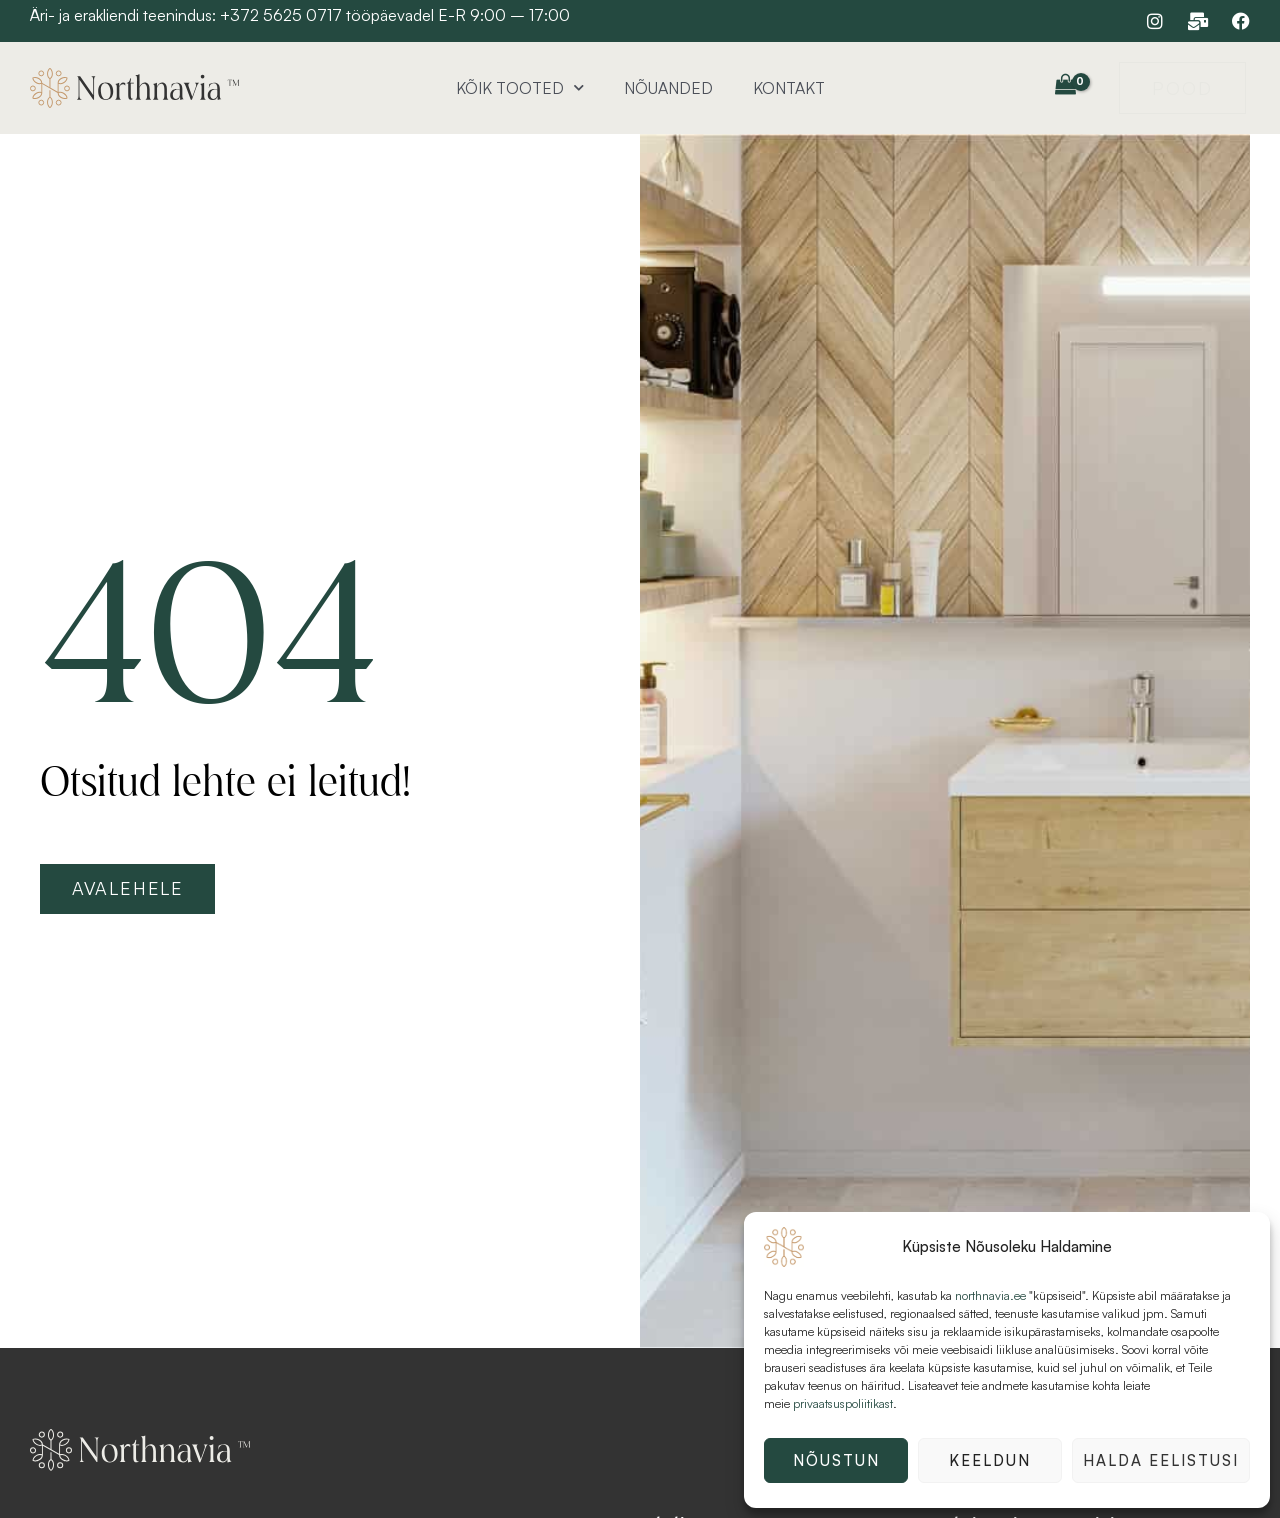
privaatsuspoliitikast (843, 1403)
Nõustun (836, 1460)
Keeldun (990, 1460)
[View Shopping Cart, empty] (1065, 85)
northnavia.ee (990, 1295)
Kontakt (789, 88)
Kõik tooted (520, 87)
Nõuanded (668, 88)
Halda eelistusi (1161, 1460)
